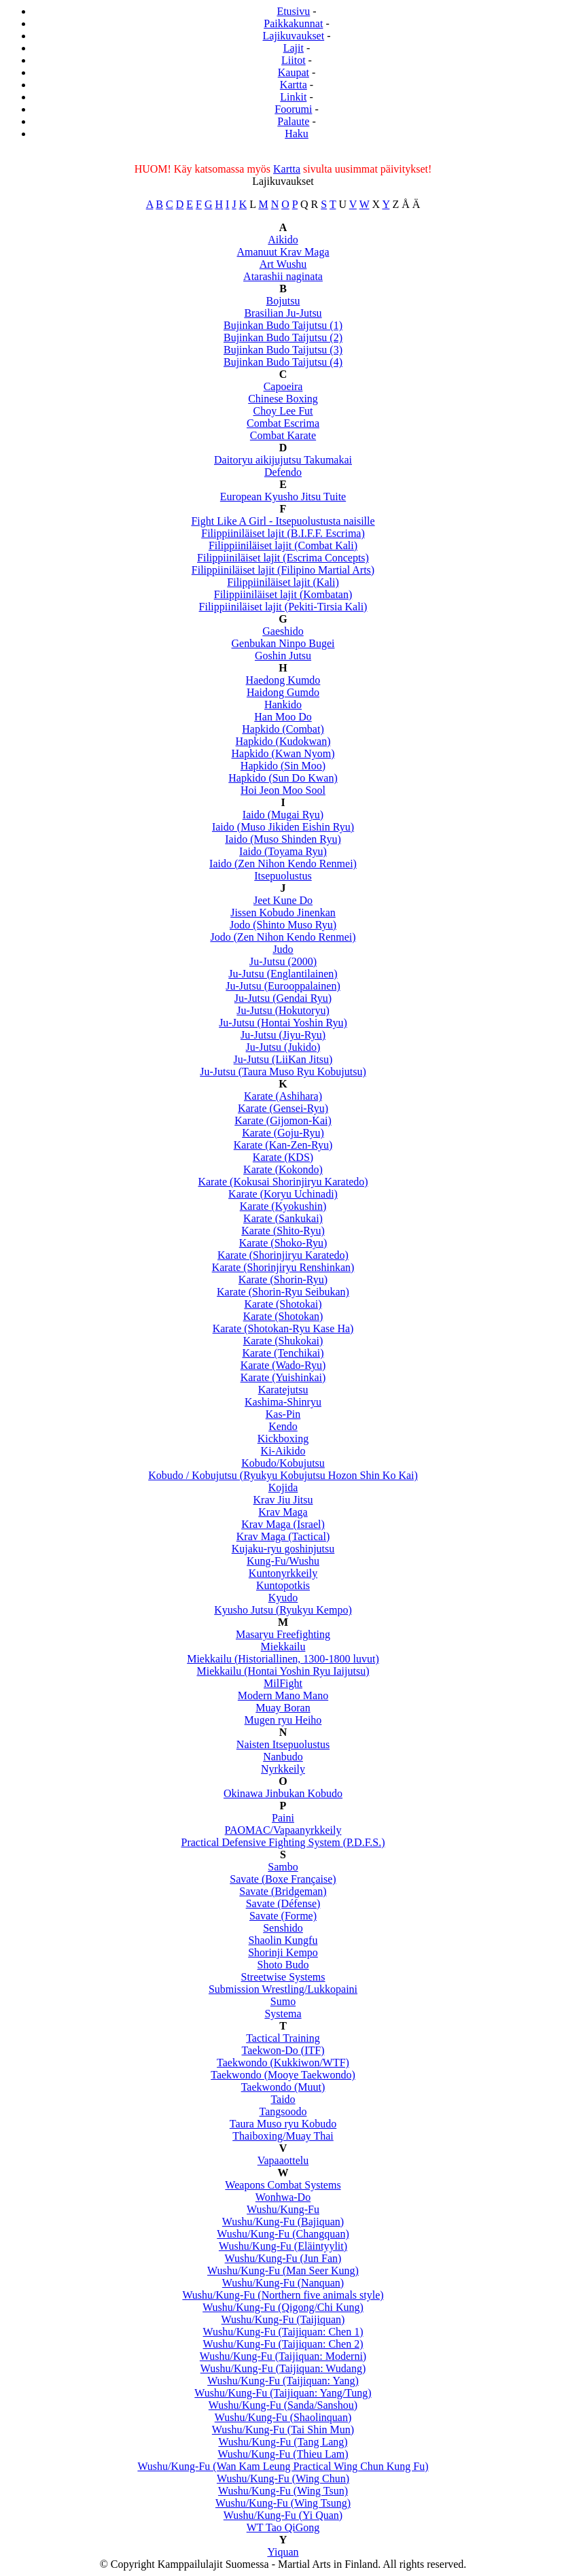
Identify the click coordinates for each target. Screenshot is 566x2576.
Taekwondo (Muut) (283, 2087)
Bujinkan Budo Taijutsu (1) (283, 325)
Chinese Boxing (283, 398)
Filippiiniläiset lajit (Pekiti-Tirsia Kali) (283, 606)
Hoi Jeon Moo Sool (283, 790)
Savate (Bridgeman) (282, 1891)
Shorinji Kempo (283, 1952)
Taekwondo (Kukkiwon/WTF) (283, 2062)
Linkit (293, 97)
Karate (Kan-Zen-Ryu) (283, 1145)
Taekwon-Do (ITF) (283, 2050)
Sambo (283, 1867)
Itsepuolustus (282, 876)
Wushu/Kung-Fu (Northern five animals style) (282, 2295)
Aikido (283, 239)
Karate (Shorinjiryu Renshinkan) (283, 1267)
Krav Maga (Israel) (283, 1524)
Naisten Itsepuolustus (283, 1744)
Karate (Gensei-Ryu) (283, 1108)
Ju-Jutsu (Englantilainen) (282, 973)
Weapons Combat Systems (282, 2185)
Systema (282, 2013)
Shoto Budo (282, 1964)
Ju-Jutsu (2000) (283, 961)
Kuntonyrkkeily (283, 1573)
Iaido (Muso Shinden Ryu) (282, 839)
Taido (282, 2099)
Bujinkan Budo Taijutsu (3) (283, 349)
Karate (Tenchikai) (282, 1353)
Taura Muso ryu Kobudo (283, 2123)
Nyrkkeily (283, 1769)
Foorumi (293, 109)
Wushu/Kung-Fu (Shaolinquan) (283, 2417)
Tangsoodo (283, 2111)
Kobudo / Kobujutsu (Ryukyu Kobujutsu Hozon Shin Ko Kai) (283, 1475)
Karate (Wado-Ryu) (283, 1365)
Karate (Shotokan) (283, 1316)
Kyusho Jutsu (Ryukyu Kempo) (282, 1610)
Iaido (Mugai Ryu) (283, 814)
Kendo (283, 1426)
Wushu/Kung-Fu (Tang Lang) (282, 2442)
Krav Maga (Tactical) (283, 1536)
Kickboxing (283, 1438)
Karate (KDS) (283, 1157)
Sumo (283, 2001)
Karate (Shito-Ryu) (282, 1230)
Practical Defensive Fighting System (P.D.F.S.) (283, 1842)
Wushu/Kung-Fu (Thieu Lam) (282, 2454)
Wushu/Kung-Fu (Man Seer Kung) (283, 2270)
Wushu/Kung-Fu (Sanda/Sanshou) (283, 2405)
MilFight (283, 1683)
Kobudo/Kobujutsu (283, 1463)
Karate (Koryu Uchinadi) (283, 1194)
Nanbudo (283, 1756)
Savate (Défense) (283, 1903)
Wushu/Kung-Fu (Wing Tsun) (283, 2490)
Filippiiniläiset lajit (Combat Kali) (283, 545)
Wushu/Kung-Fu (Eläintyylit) (283, 2246)
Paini (283, 1818)
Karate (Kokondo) (283, 1169)
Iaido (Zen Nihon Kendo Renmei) (283, 863)
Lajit (293, 48)
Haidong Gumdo (283, 692)
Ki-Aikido (283, 1451)
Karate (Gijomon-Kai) (283, 1120)
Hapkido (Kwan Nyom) (283, 753)
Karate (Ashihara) (283, 1096)
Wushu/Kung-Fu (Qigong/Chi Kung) (283, 2307)
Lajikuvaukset (294, 35)
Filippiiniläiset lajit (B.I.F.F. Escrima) (283, 533)
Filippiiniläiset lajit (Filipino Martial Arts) (283, 570)
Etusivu (293, 11)
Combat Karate (283, 435)
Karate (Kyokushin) (283, 1206)
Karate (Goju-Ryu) (283, 1132)
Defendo (283, 472)
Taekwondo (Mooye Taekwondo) (283, 2075)
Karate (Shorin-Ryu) (283, 1279)
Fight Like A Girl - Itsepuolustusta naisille (282, 521)
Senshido (283, 1928)
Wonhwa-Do (283, 2197)
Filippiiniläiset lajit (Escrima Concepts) (283, 557)
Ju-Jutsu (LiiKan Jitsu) (283, 1059)
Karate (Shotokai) (282, 1304)
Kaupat (293, 72)
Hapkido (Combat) (282, 729)
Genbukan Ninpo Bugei (283, 643)
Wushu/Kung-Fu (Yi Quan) (283, 2515)
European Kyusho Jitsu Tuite (283, 496)
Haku (296, 133)
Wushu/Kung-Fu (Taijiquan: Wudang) (283, 2368)
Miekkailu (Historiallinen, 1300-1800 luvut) (283, 1659)
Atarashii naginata (283, 276)
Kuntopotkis (283, 1585)
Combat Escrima (283, 423)
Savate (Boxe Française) (283, 1879)
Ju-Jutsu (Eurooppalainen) (283, 986)
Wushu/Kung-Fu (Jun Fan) (283, 2258)
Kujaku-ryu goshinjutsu (283, 1548)
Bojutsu (283, 301)
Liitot (293, 60)
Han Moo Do (282, 717)
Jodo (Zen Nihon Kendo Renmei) (282, 937)
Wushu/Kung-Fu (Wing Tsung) (283, 2503)
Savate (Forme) (283, 1915)
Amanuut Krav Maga (283, 252)
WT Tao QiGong (283, 2527)
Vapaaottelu (283, 2160)
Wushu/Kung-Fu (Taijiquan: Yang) (283, 2380)
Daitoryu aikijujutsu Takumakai (283, 460)
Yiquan (282, 2552)
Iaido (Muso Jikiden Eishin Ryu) (283, 827)
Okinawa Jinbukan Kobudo (283, 1793)
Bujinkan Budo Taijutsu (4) (283, 362)
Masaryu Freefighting (283, 1634)
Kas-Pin (283, 1414)
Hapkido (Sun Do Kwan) (282, 778)
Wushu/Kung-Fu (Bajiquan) (283, 2221)
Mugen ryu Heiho (283, 1720)
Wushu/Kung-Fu (283, 2209)
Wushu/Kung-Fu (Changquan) (283, 2234)
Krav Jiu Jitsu (283, 1499)
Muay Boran (282, 1707)
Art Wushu (283, 264)
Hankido (283, 704)
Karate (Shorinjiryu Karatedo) (283, 1255)
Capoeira (283, 386)
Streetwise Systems (283, 1977)
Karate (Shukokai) (283, 1340)
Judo (282, 949)
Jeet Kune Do (283, 900)
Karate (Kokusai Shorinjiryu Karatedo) (283, 1181)
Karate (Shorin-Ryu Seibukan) (283, 1292)
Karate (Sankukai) (283, 1218)
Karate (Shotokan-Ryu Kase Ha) (283, 1328)
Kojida (283, 1487)
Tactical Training (283, 2038)
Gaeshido (282, 631)
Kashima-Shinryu (283, 1402)
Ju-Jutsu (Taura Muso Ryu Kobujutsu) (283, 1071)
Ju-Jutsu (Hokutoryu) (282, 1010)
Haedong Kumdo (283, 680)
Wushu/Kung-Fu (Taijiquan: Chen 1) (283, 2331)
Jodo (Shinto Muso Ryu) (283, 924)
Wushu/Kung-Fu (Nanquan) (283, 2282)
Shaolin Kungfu (283, 1940)
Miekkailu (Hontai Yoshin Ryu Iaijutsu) (282, 1671)
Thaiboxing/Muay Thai (283, 2136)
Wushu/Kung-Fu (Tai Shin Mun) (283, 2429)
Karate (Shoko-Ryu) (283, 1243)
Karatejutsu (283, 1389)
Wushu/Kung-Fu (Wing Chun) (283, 2478)
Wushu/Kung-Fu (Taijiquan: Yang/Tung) (282, 2393)
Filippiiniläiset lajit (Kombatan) (283, 594)
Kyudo (283, 1597)
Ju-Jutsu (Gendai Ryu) (283, 998)
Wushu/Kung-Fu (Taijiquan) (283, 2319)
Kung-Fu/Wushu (283, 1561)
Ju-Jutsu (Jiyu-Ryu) (283, 1035)
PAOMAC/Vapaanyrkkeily (283, 1830)
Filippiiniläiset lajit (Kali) (282, 582)
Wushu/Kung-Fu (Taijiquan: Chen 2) (283, 2344)
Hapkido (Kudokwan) (283, 741)
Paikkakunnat (293, 23)
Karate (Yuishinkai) (283, 1377)
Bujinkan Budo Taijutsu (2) (283, 337)
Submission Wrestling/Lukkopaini (283, 1989)
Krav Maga (282, 1512)
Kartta (293, 84)
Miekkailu (283, 1646)
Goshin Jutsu (283, 655)
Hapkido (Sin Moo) (283, 765)
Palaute (293, 121)
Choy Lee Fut (283, 411)
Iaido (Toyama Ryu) (283, 851)
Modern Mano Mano (283, 1695)
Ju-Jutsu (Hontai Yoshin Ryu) (283, 1022)
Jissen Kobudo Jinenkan (283, 912)
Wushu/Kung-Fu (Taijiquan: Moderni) (283, 2356)
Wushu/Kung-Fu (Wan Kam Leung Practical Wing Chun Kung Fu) (282, 2466)
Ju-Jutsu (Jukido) (283, 1047)
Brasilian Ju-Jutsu (282, 313)
